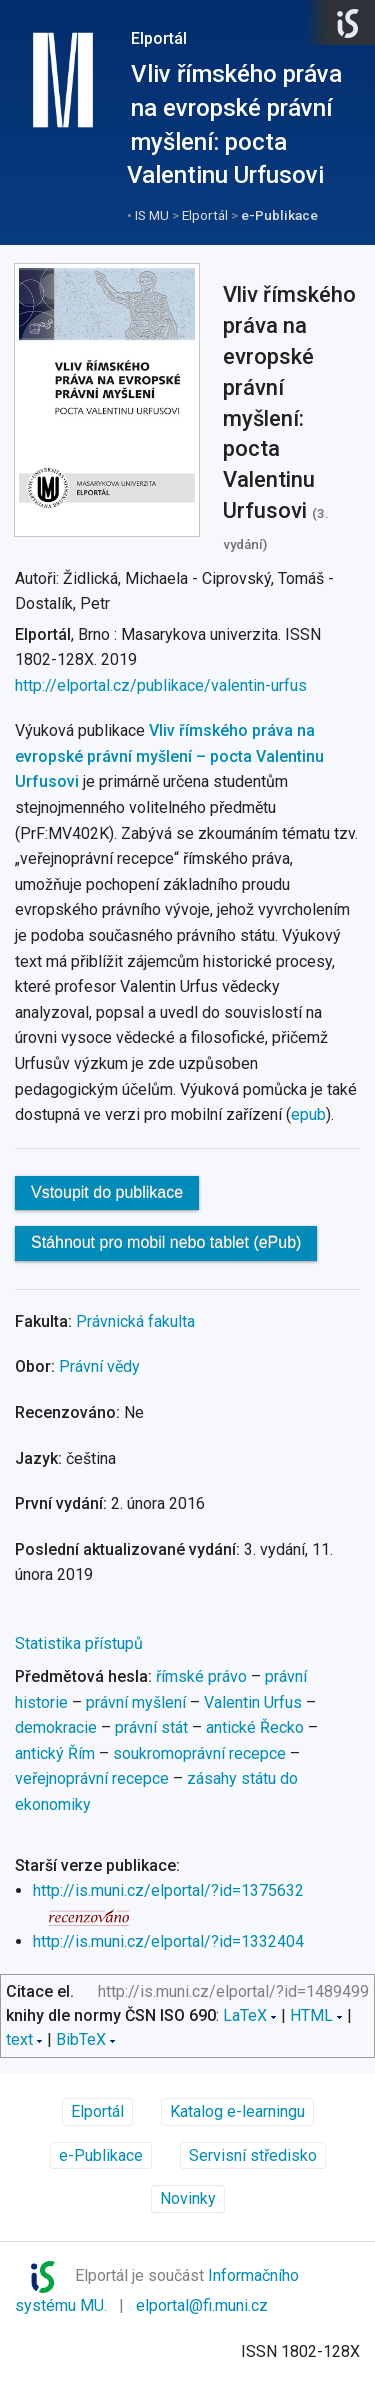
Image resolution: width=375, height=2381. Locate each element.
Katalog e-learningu (237, 2111)
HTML (311, 2015)
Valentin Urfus (253, 1702)
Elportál (159, 38)
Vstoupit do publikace (107, 1192)
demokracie (56, 1727)
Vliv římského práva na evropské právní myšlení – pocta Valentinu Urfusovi (169, 756)
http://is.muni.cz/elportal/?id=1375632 (168, 1890)
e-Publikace (279, 215)
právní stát (151, 1727)
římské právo (201, 1676)
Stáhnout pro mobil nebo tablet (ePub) (166, 1242)
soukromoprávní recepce (199, 1753)
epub (308, 1114)
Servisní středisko (253, 2155)
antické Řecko (255, 1727)
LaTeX (245, 2015)
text (19, 2039)
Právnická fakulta (135, 1321)
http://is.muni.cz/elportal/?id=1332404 (168, 1941)
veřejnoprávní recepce (92, 1778)
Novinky (188, 2198)
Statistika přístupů (79, 1643)
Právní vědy (99, 1366)
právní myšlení (136, 1702)
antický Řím (55, 1753)
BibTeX (81, 2039)
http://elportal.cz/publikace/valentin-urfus (161, 685)
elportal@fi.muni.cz (202, 2305)
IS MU (152, 215)
